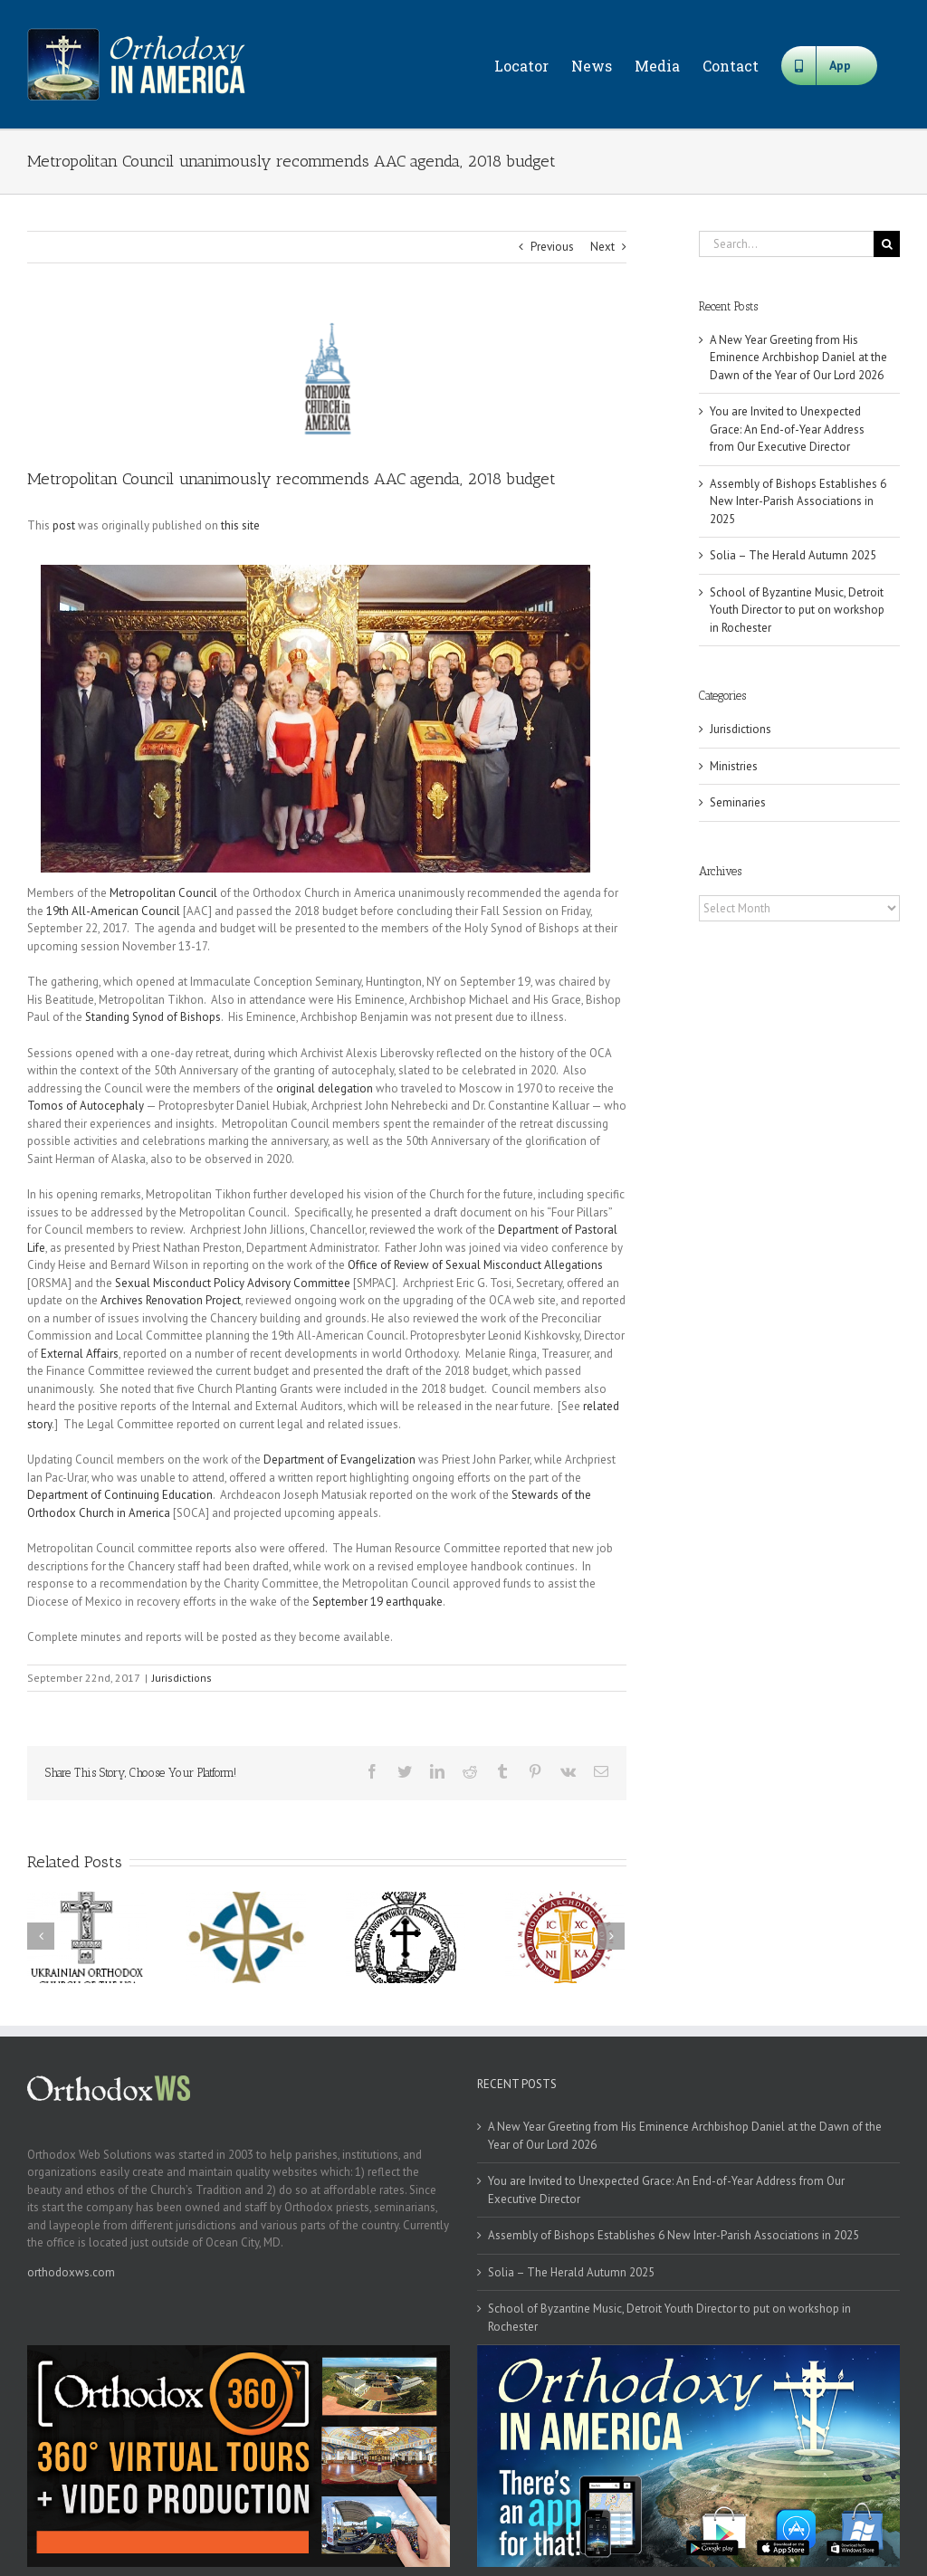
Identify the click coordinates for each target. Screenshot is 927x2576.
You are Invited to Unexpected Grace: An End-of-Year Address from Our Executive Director (787, 429)
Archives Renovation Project (170, 1300)
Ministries (734, 766)
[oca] (326, 378)
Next (602, 246)
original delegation (324, 1088)
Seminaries (738, 802)
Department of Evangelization (339, 1459)
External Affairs (80, 1353)
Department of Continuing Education (120, 1495)
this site (240, 525)
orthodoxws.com (71, 2272)
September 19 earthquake (377, 1601)
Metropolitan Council (163, 893)
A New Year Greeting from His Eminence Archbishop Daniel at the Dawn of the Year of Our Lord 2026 (798, 357)
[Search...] (786, 244)
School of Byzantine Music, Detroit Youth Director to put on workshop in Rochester (797, 610)
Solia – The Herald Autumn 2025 (793, 555)
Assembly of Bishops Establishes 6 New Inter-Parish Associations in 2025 (798, 501)
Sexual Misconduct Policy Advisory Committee (232, 1283)
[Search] (887, 244)
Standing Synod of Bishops (153, 1017)
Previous (552, 246)
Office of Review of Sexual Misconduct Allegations (475, 1265)
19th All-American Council (113, 911)
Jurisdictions (182, 1677)
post (64, 525)
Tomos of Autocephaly (85, 1105)
